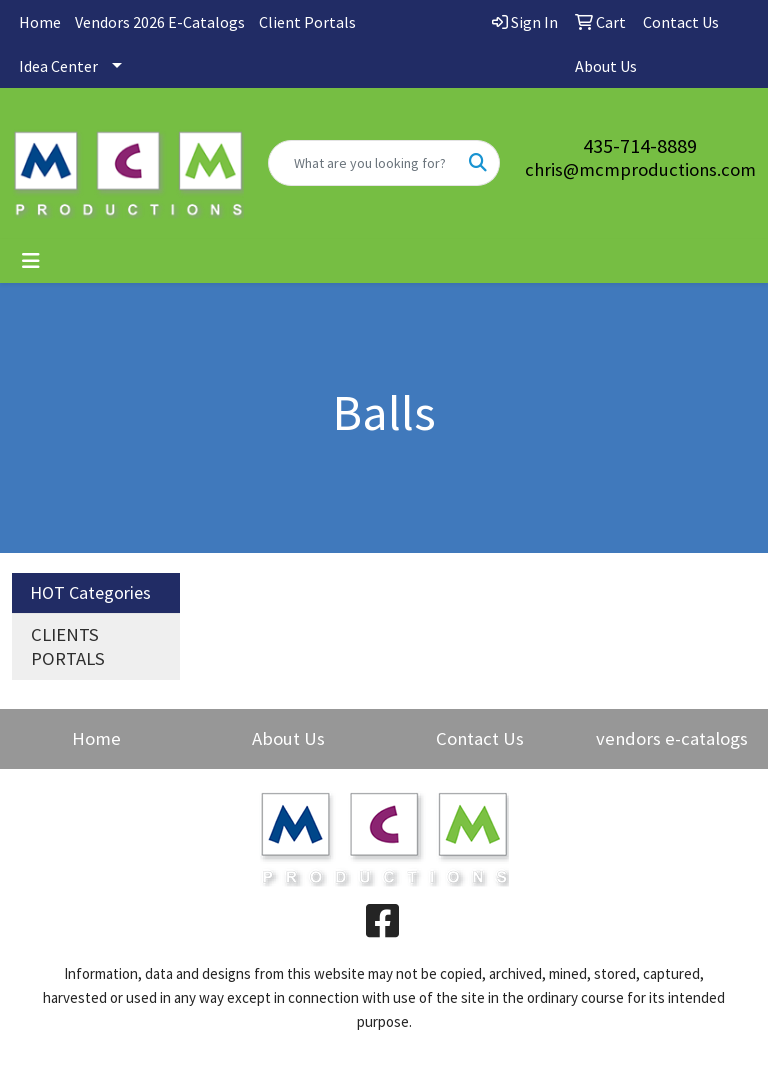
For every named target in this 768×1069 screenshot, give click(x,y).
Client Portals (307, 22)
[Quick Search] (363, 163)
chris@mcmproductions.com (640, 169)
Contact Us (480, 738)
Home (40, 22)
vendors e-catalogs (672, 738)
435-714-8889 (640, 145)
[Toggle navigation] (31, 261)
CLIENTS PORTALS (68, 646)
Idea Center (58, 66)
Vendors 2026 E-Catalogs (160, 22)
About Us (288, 738)
